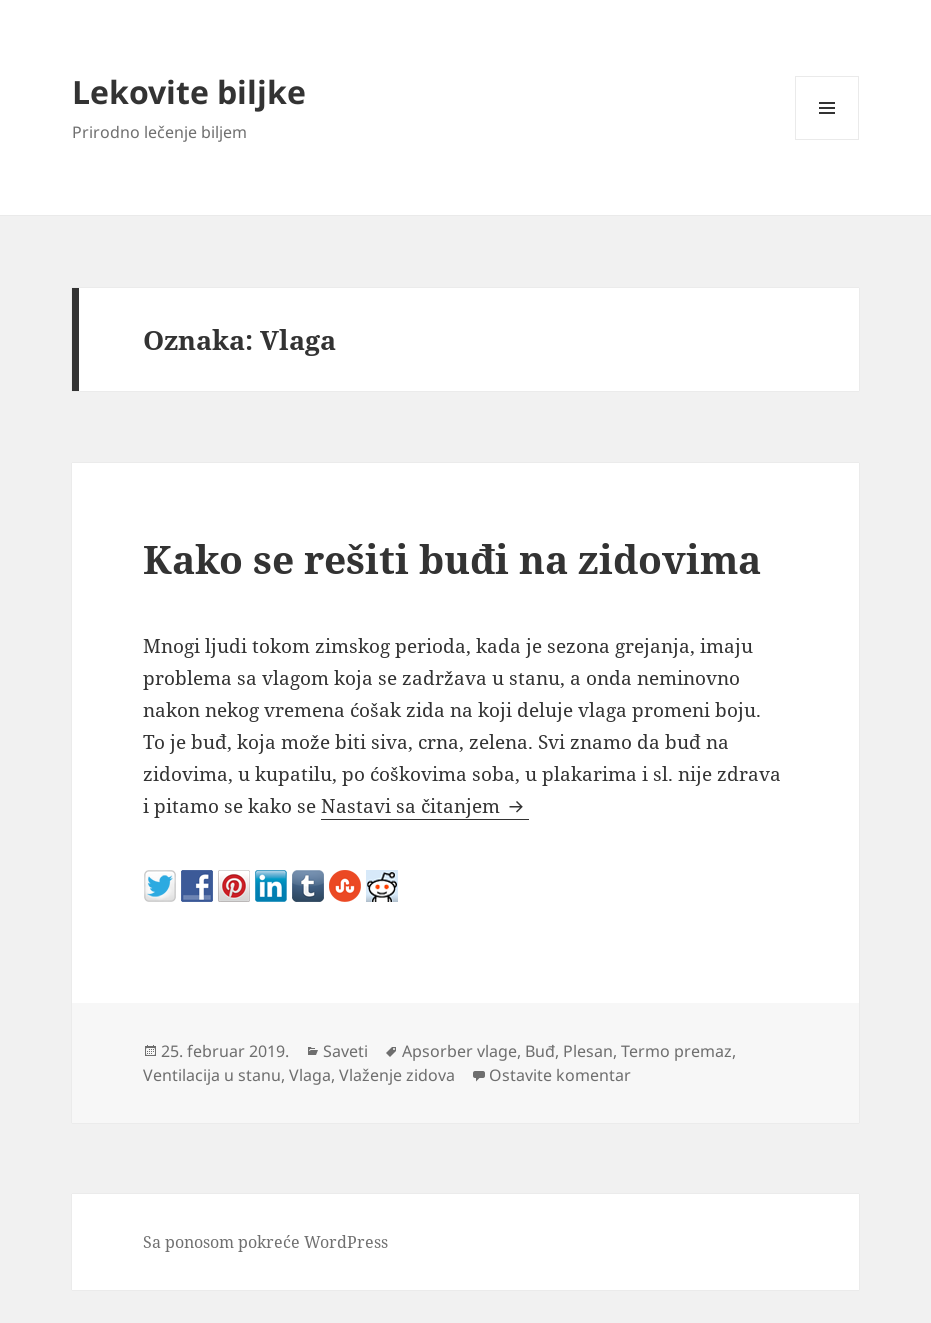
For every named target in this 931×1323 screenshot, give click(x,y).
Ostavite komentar (560, 1075)
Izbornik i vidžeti (827, 139)
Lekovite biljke (189, 91)
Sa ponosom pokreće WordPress (265, 1242)
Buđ (540, 1051)
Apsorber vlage (459, 1051)
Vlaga (310, 1075)
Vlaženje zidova (397, 1075)
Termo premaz (676, 1051)
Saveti (345, 1051)
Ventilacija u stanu (212, 1075)
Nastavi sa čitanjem (425, 806)
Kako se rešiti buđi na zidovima (452, 558)
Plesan (588, 1051)
